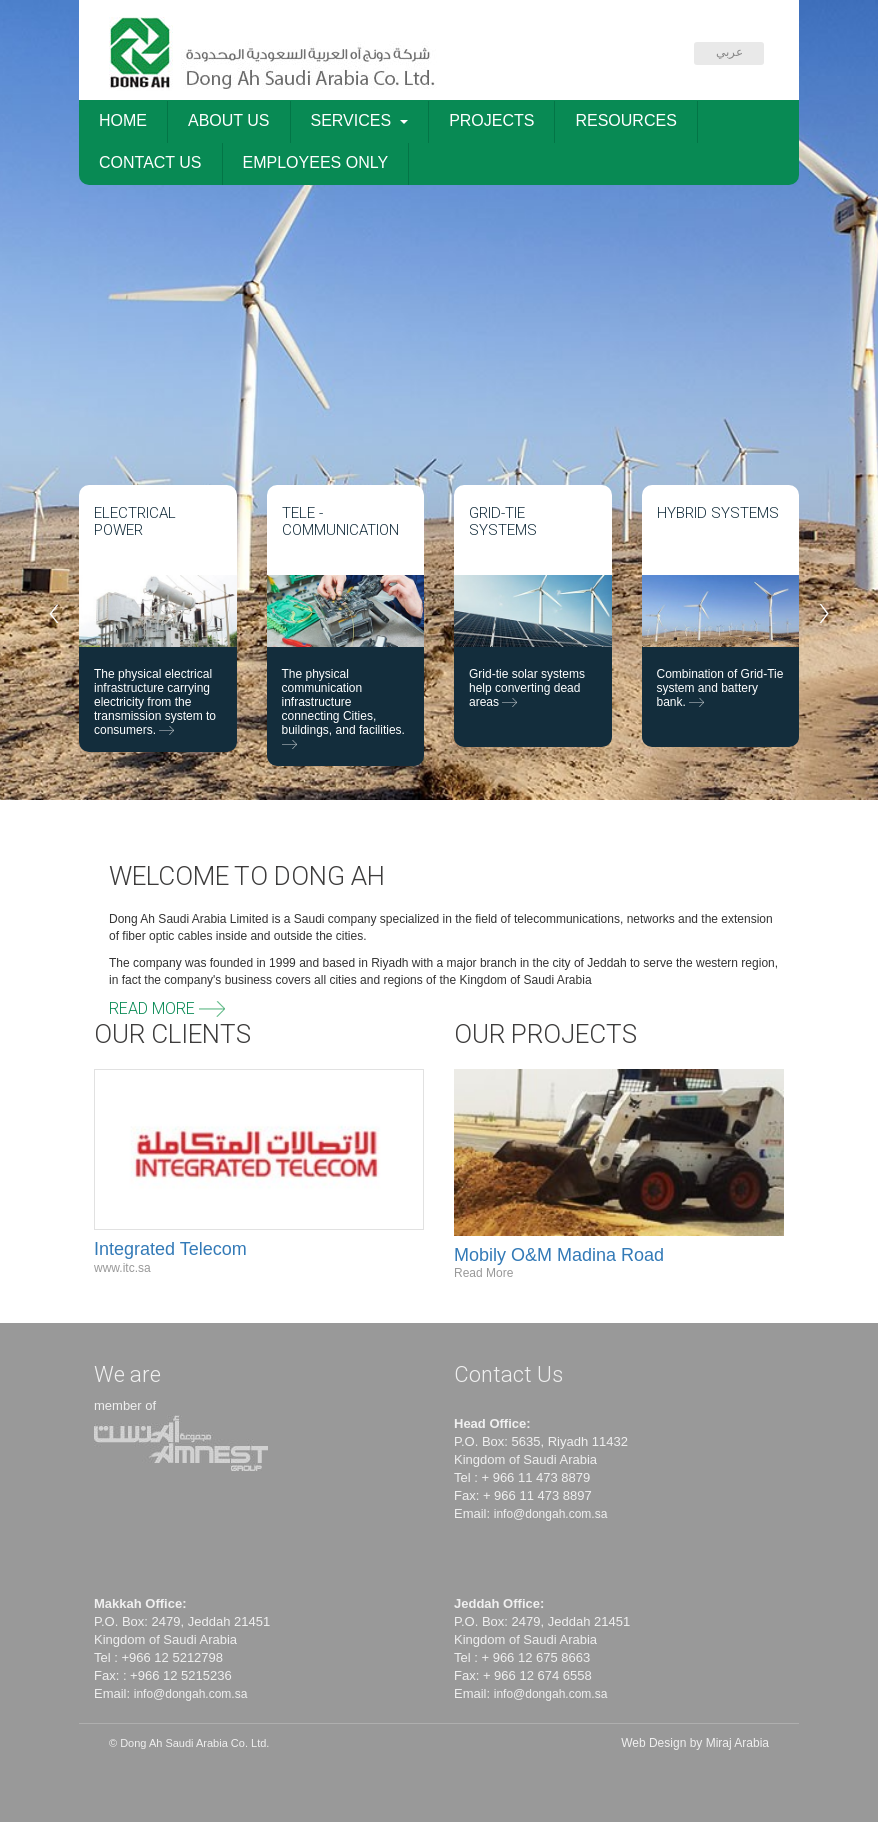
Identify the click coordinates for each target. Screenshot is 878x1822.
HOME (123, 120)
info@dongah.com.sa (551, 1514)
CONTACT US (150, 162)
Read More (167, 1008)
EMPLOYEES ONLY (316, 162)
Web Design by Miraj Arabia (695, 1743)
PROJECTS (491, 120)
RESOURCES (625, 120)
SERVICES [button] (360, 120)
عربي (729, 52)
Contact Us (508, 1374)
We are (127, 1374)
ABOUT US (229, 120)
